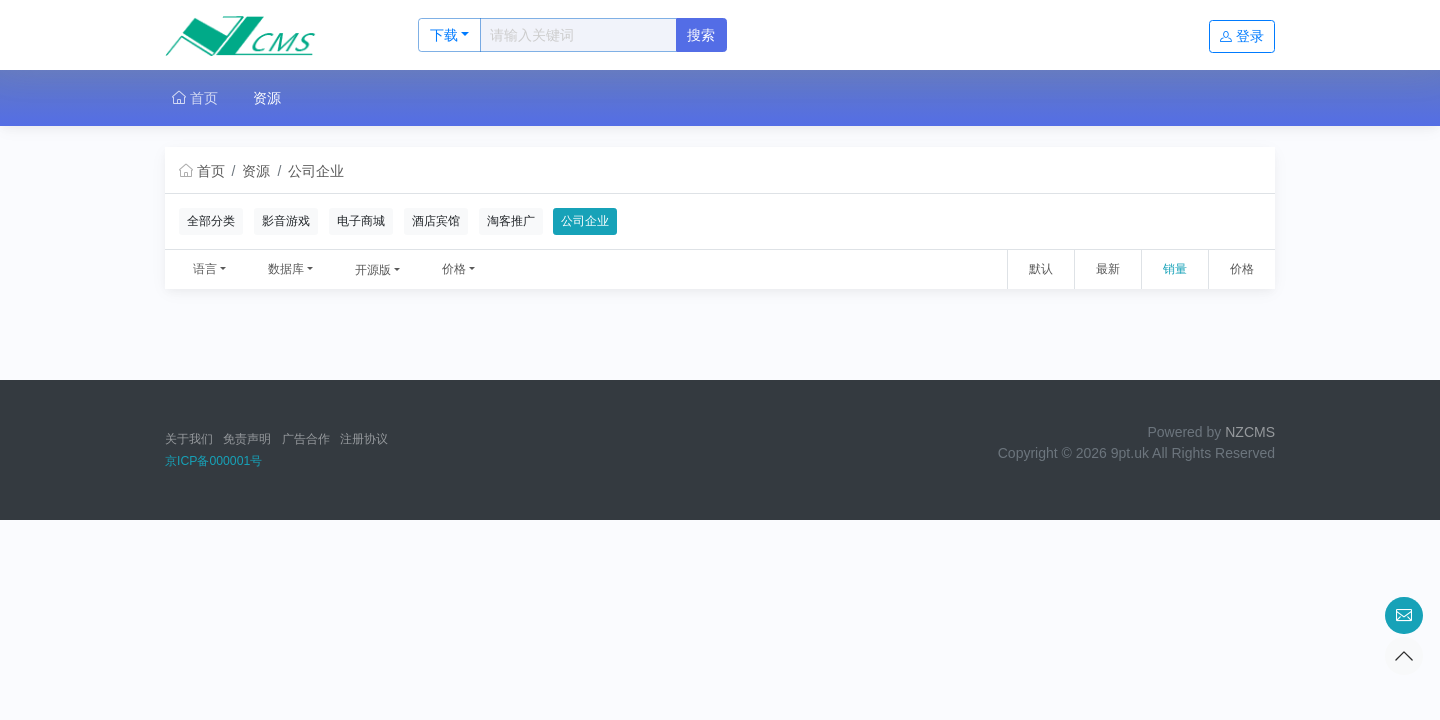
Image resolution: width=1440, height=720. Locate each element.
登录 (1242, 36)
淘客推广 (511, 221)
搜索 (701, 35)
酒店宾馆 (436, 221)
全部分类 (211, 221)
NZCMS (1250, 432)
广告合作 (306, 439)
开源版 (373, 270)
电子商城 (361, 221)
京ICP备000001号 (213, 461)
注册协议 (364, 439)
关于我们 (189, 439)
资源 (267, 98)
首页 (195, 98)
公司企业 (316, 171)
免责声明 (247, 439)
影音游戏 (286, 221)
